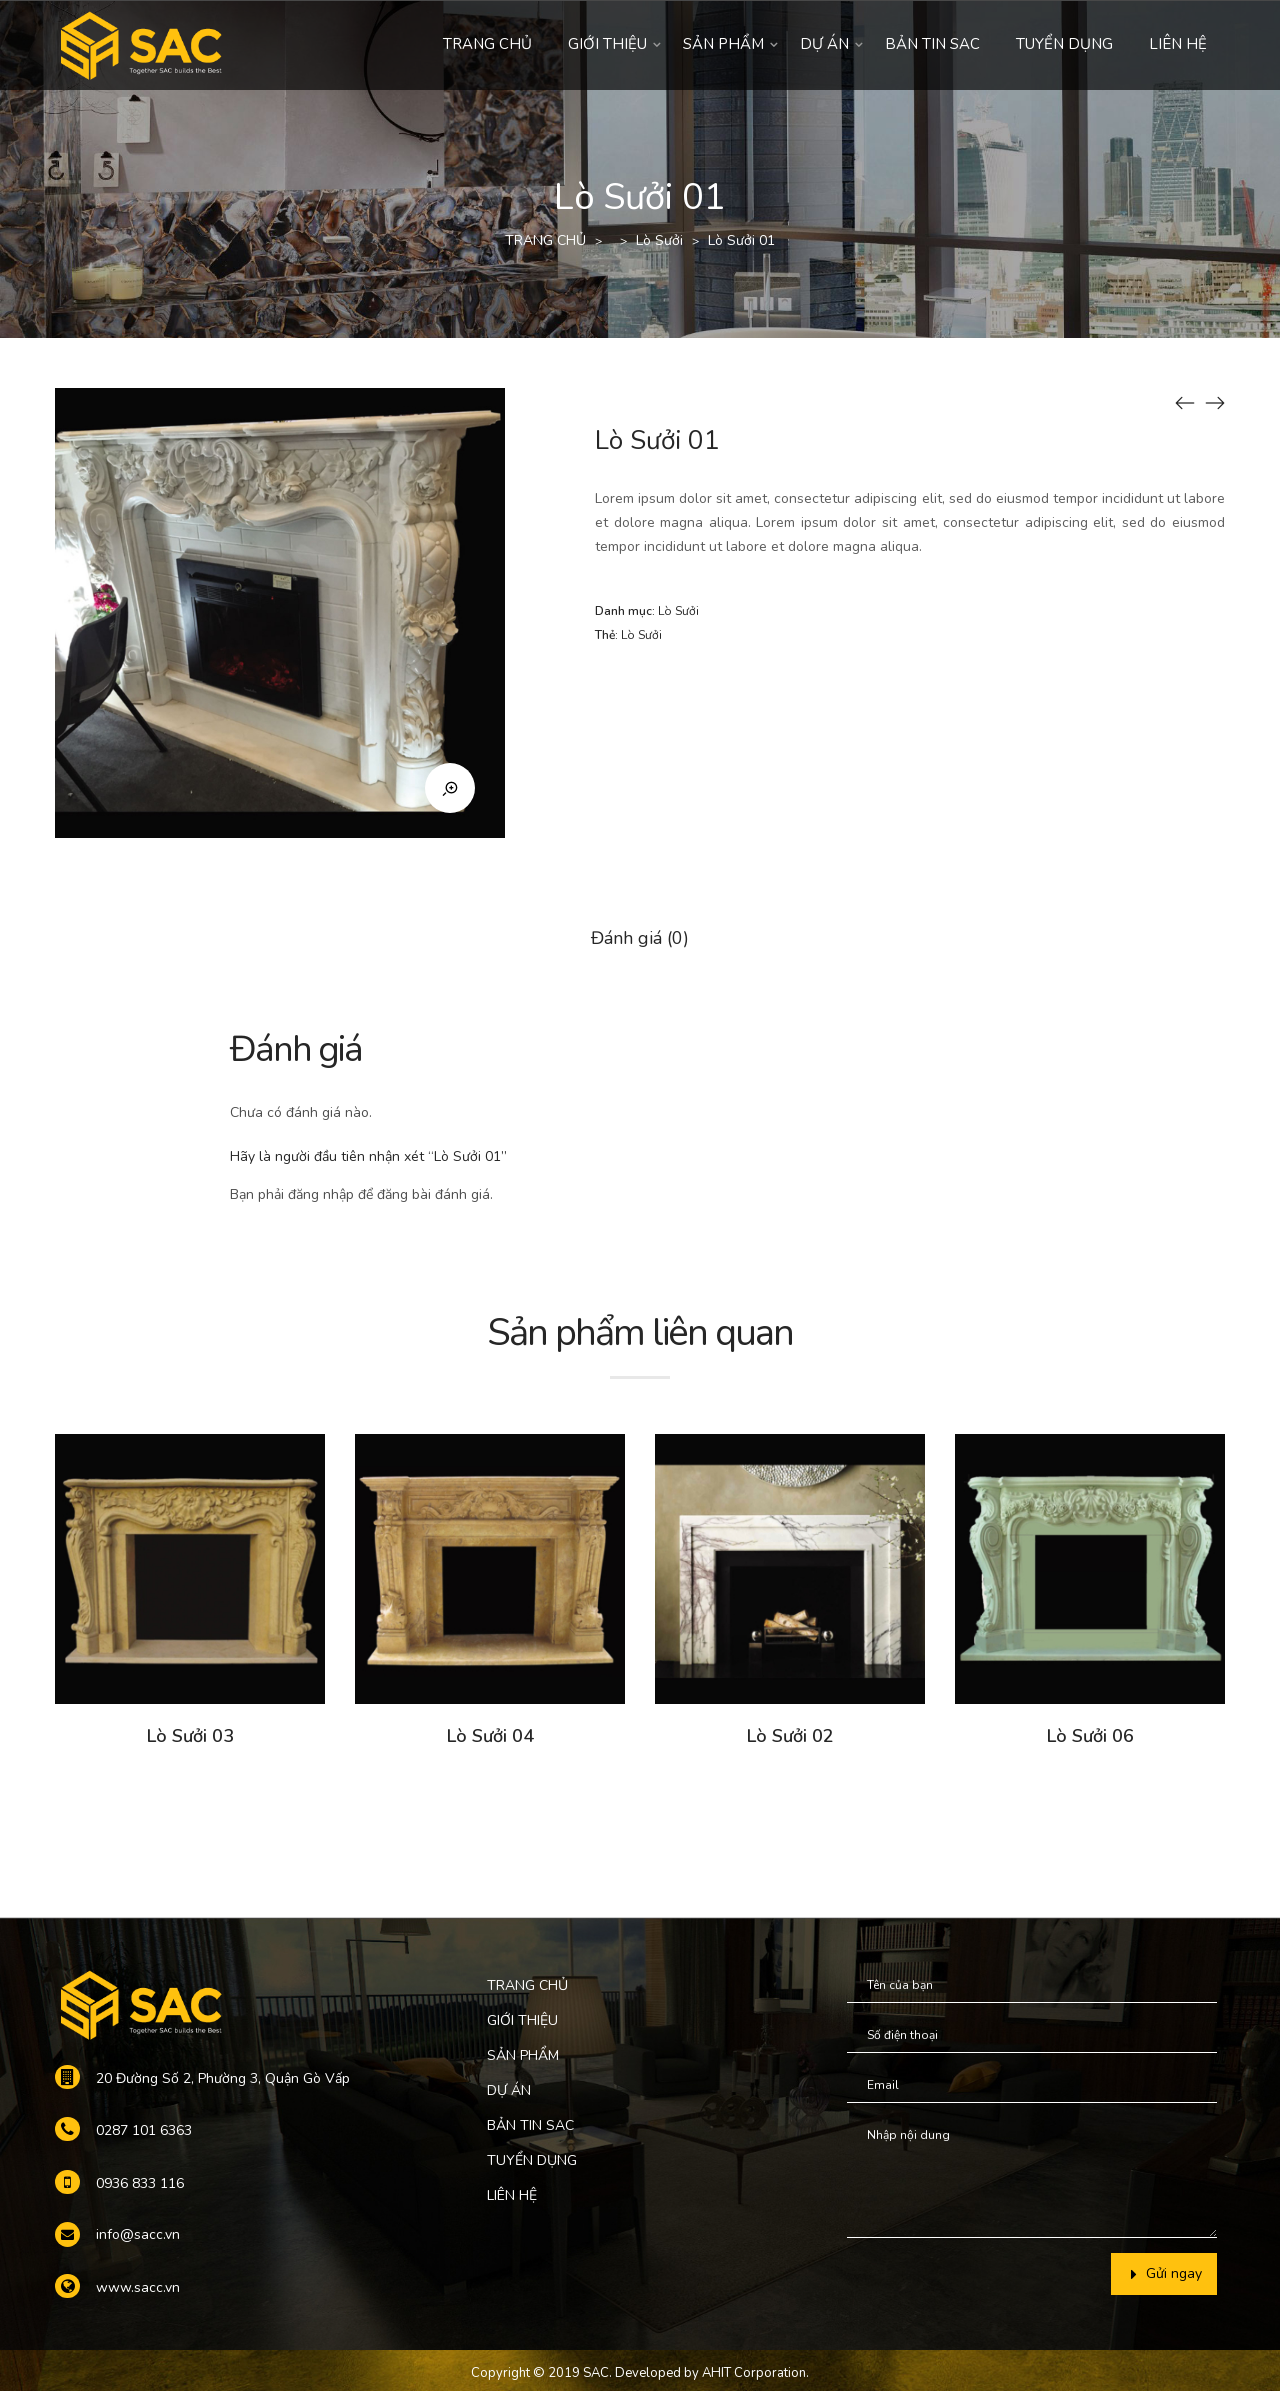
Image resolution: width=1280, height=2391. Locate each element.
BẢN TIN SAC (932, 44)
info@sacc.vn (138, 2234)
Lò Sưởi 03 (190, 1736)
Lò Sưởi (659, 240)
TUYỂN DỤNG (1064, 44)
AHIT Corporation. (755, 2373)
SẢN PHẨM (723, 44)
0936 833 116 (140, 2183)
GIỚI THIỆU (607, 44)
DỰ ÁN (824, 44)
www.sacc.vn (138, 2287)
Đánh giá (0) (640, 938)
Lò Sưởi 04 (490, 1736)
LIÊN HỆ (1178, 44)
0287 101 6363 (144, 2130)
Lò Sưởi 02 (790, 1736)
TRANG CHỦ (487, 44)
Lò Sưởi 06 (1090, 1736)
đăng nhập (321, 1194)
